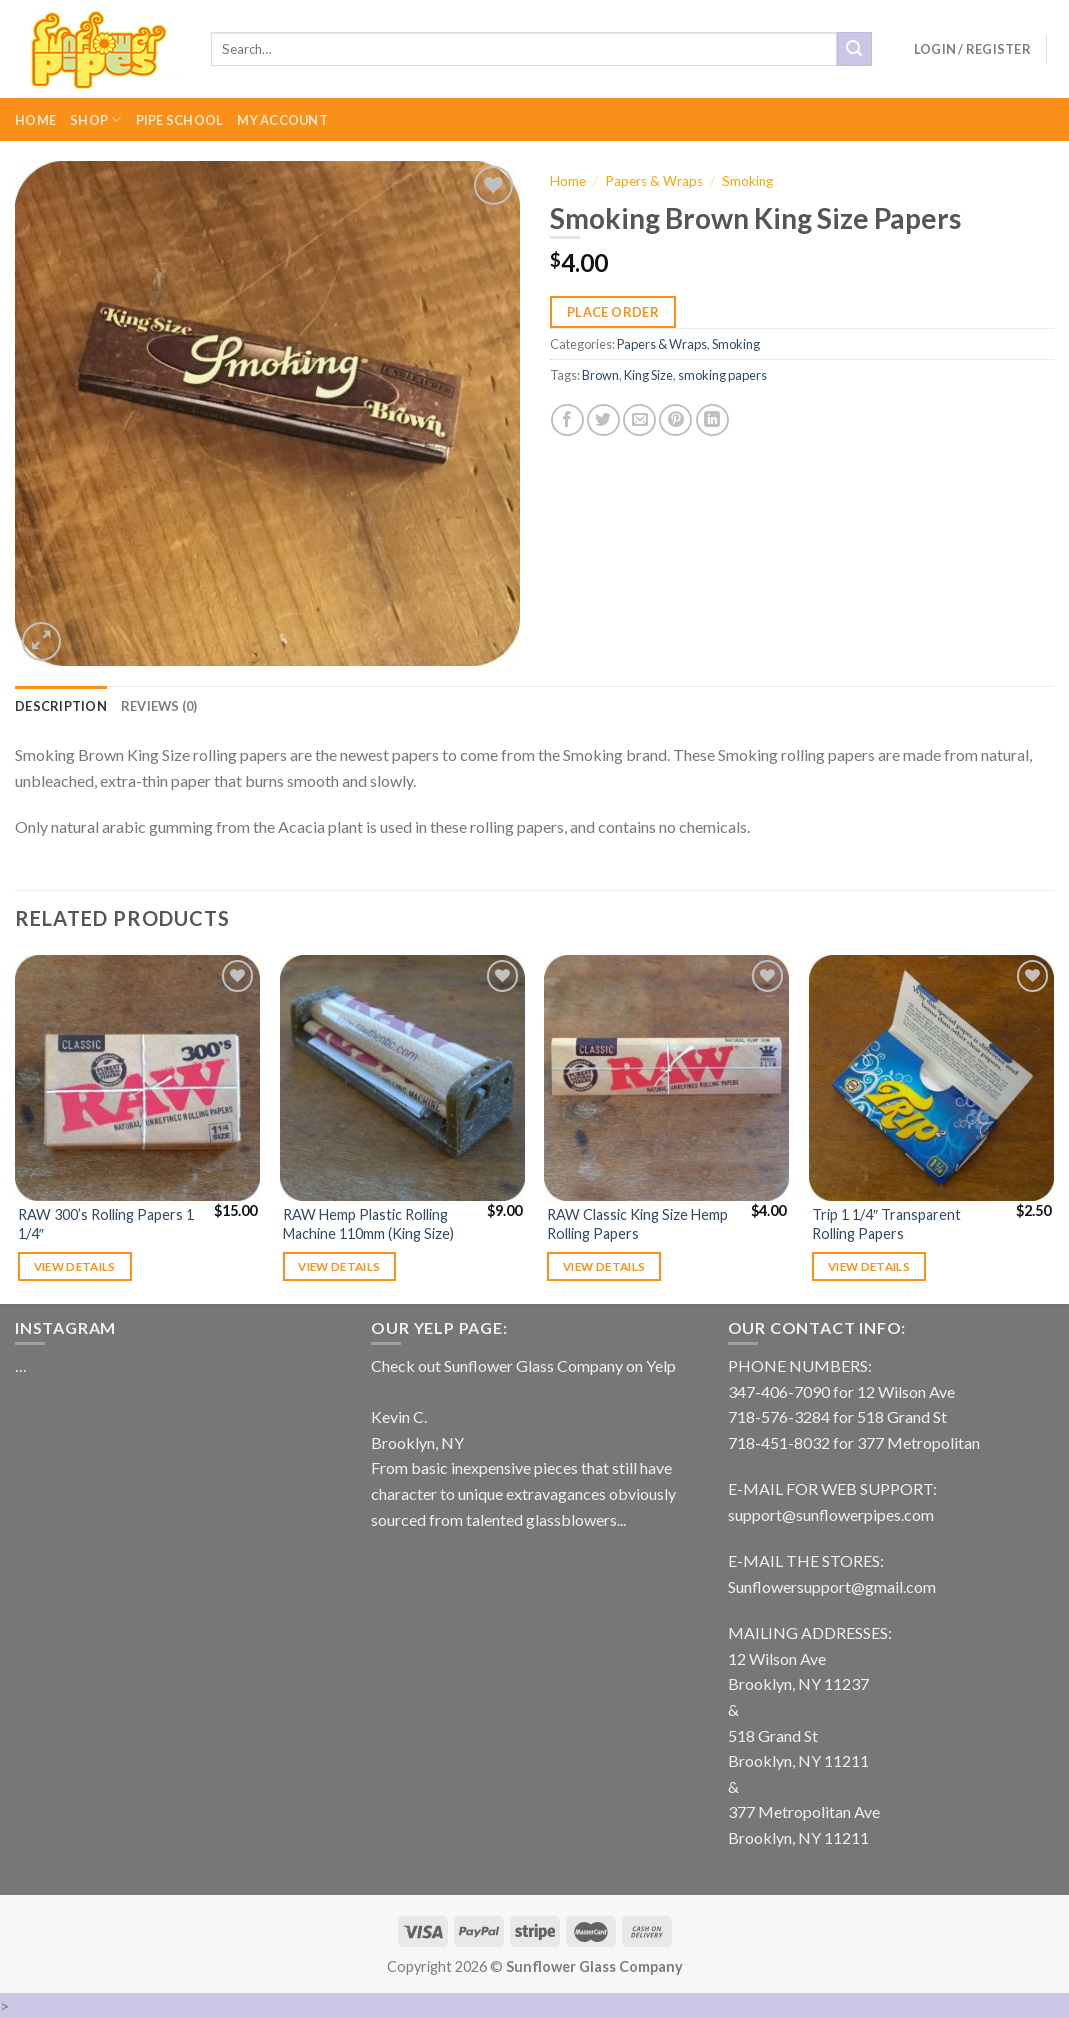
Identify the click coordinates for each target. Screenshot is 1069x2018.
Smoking (747, 181)
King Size (648, 375)
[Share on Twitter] (603, 420)
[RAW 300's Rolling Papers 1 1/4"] (137, 1077)
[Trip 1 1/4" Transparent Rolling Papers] (931, 1077)
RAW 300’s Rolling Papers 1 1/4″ (106, 1224)
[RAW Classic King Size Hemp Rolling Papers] (666, 1077)
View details (75, 1266)
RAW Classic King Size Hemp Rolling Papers (637, 1224)
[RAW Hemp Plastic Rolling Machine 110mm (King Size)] (402, 1077)
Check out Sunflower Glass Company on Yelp (523, 1365)
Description (61, 706)
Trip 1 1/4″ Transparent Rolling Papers (886, 1224)
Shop (95, 119)
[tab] (61, 706)
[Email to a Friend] (639, 420)
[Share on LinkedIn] (712, 420)
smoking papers (722, 375)
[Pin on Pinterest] (675, 420)
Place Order (613, 312)
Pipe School (180, 120)
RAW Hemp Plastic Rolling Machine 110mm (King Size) (368, 1224)
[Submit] (854, 49)
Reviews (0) (159, 706)
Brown (600, 375)
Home (35, 120)
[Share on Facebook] (567, 420)
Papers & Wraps (654, 181)
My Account (282, 120)
